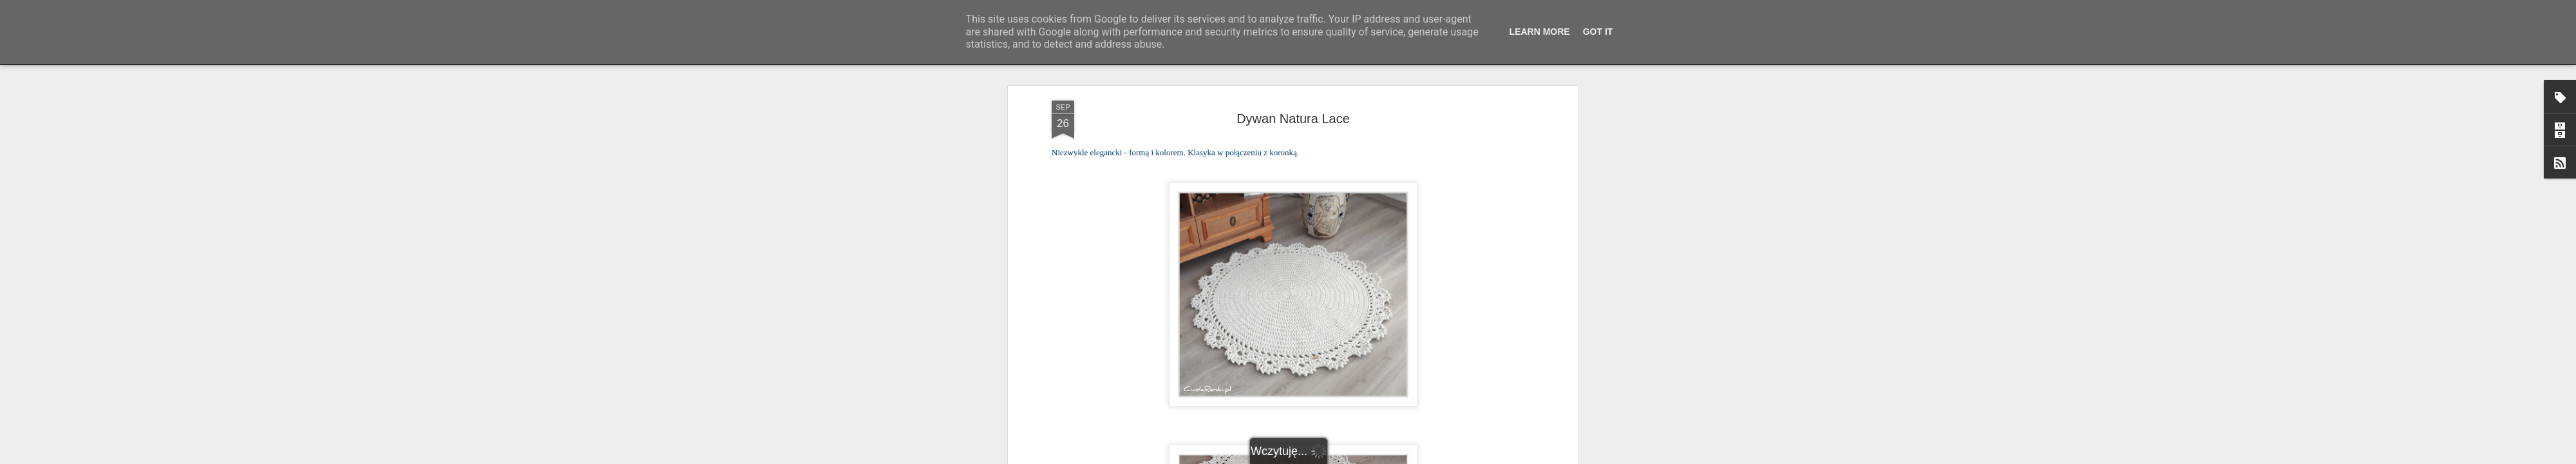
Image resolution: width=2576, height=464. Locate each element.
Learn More (1540, 31)
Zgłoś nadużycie (1414, 457)
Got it (1598, 31)
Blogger (1372, 457)
